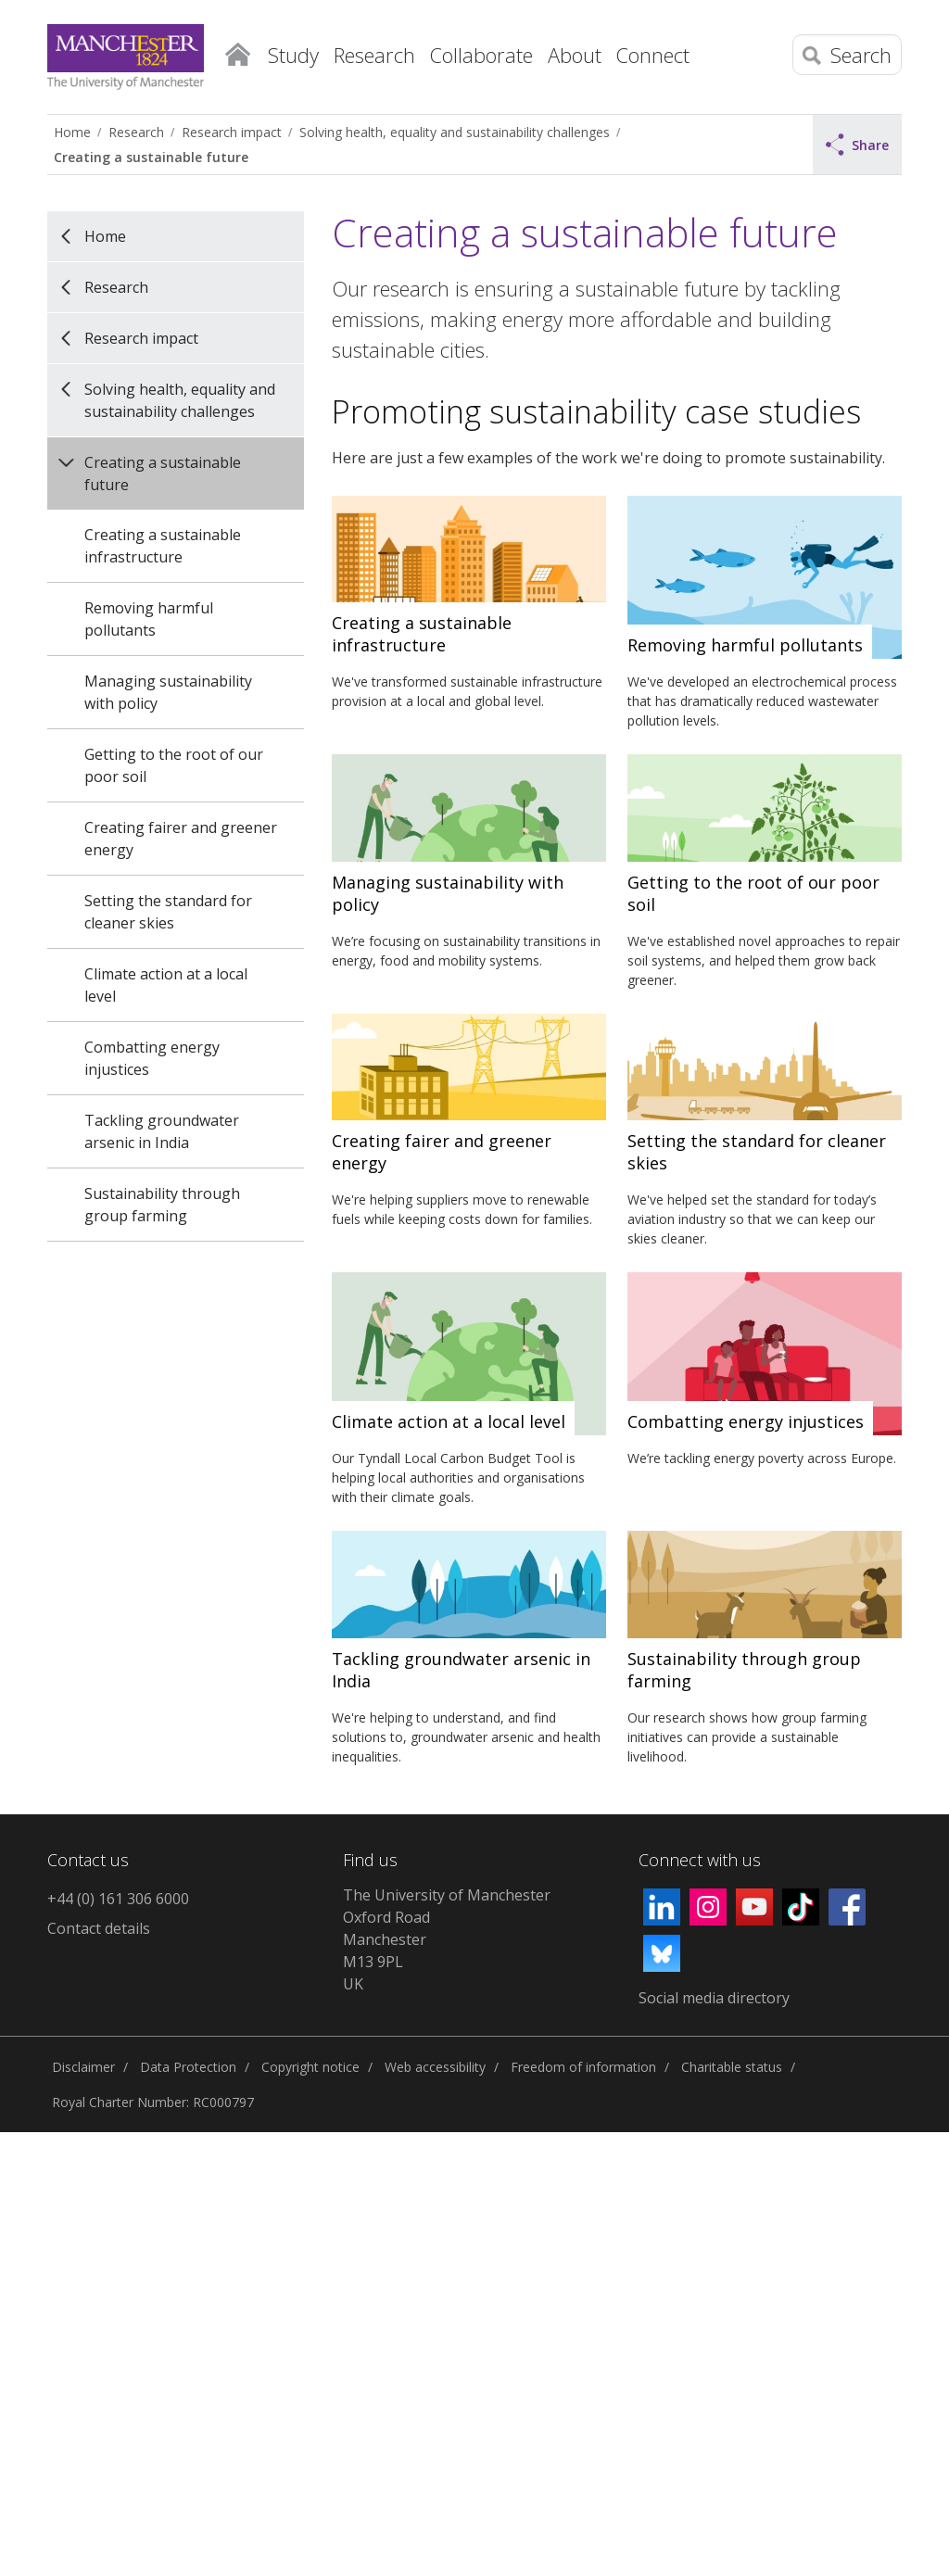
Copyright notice (310, 2067)
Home (237, 51)
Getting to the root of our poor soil (173, 765)
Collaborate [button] (481, 55)
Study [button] (293, 55)
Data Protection (188, 2067)
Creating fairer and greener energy (180, 838)
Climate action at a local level (165, 985)
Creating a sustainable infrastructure (162, 545)
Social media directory (714, 1998)
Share (857, 144)
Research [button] (374, 55)
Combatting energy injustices (152, 1058)
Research (136, 132)
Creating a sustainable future (151, 157)
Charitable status (731, 2067)
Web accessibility (435, 2067)
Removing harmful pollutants (148, 619)
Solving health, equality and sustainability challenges (454, 132)
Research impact (232, 132)
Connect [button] (653, 55)
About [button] (574, 55)
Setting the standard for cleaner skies (168, 911)
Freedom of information (583, 2067)
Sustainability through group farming (162, 1204)
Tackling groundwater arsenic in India (161, 1131)
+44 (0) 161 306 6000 (118, 1898)
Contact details (98, 1928)
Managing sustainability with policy (168, 692)
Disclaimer (83, 2067)
